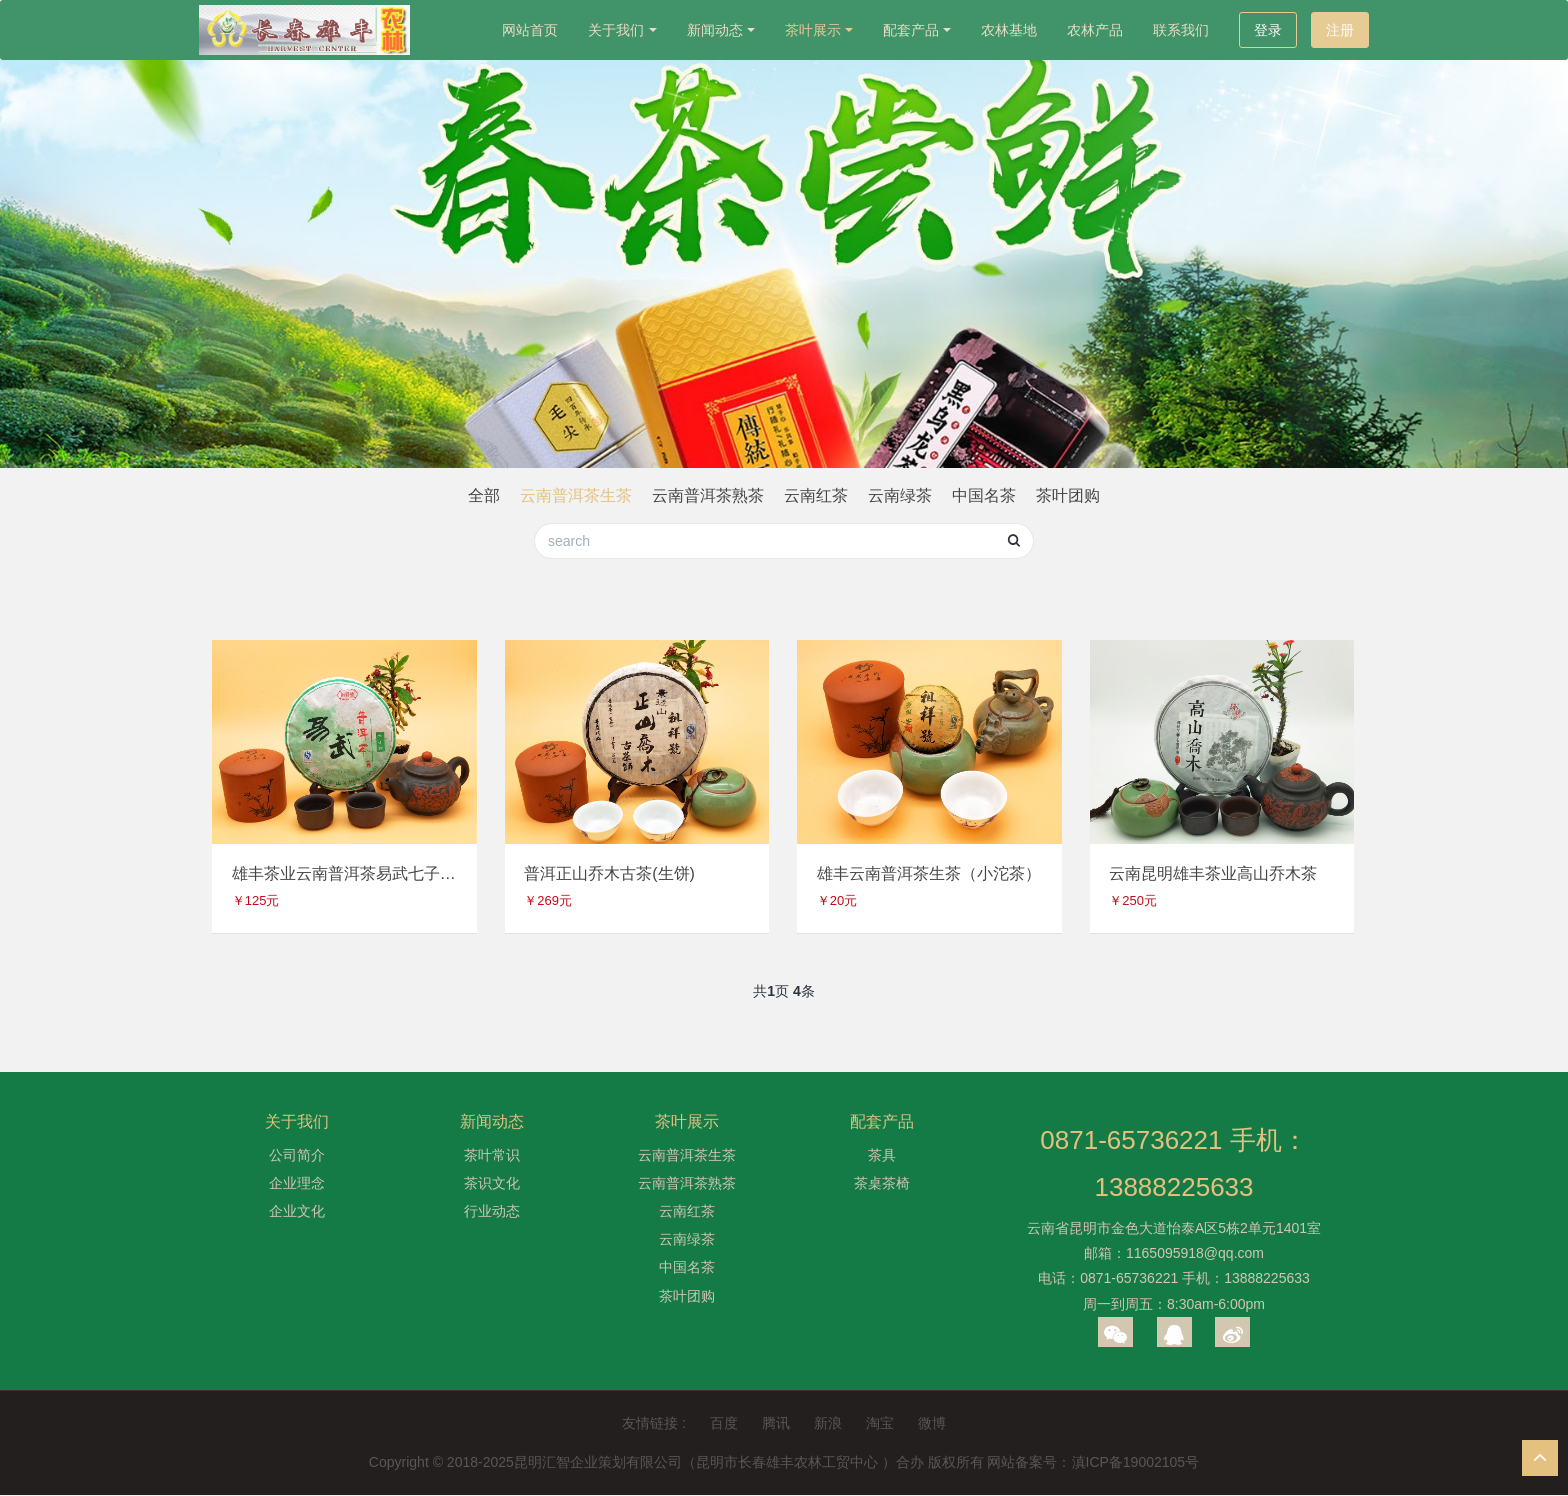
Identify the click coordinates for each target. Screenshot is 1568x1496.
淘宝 (880, 1424)
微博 (932, 1424)
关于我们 (616, 30)
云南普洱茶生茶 (576, 495)
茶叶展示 (813, 30)
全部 (484, 495)
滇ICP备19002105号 (1136, 1463)
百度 (724, 1424)
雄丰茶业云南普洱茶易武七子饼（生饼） (344, 873)
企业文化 (297, 1212)
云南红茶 (816, 495)
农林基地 (1009, 30)
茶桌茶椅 (882, 1184)
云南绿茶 (900, 495)
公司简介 (297, 1155)
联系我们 (1181, 30)
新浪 (828, 1424)
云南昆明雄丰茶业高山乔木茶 (1214, 873)
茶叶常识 (492, 1155)
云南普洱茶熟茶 (708, 495)
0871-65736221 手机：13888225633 (1173, 1164)
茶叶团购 (1068, 495)
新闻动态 (715, 30)
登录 (1268, 30)
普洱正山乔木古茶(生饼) (610, 873)
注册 (1340, 30)
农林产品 (1095, 30)
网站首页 (530, 30)
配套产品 (911, 30)
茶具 (882, 1155)
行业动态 (492, 1212)
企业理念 (297, 1184)
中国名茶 (984, 495)
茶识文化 (492, 1184)
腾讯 (776, 1424)
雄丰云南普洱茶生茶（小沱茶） (929, 873)
